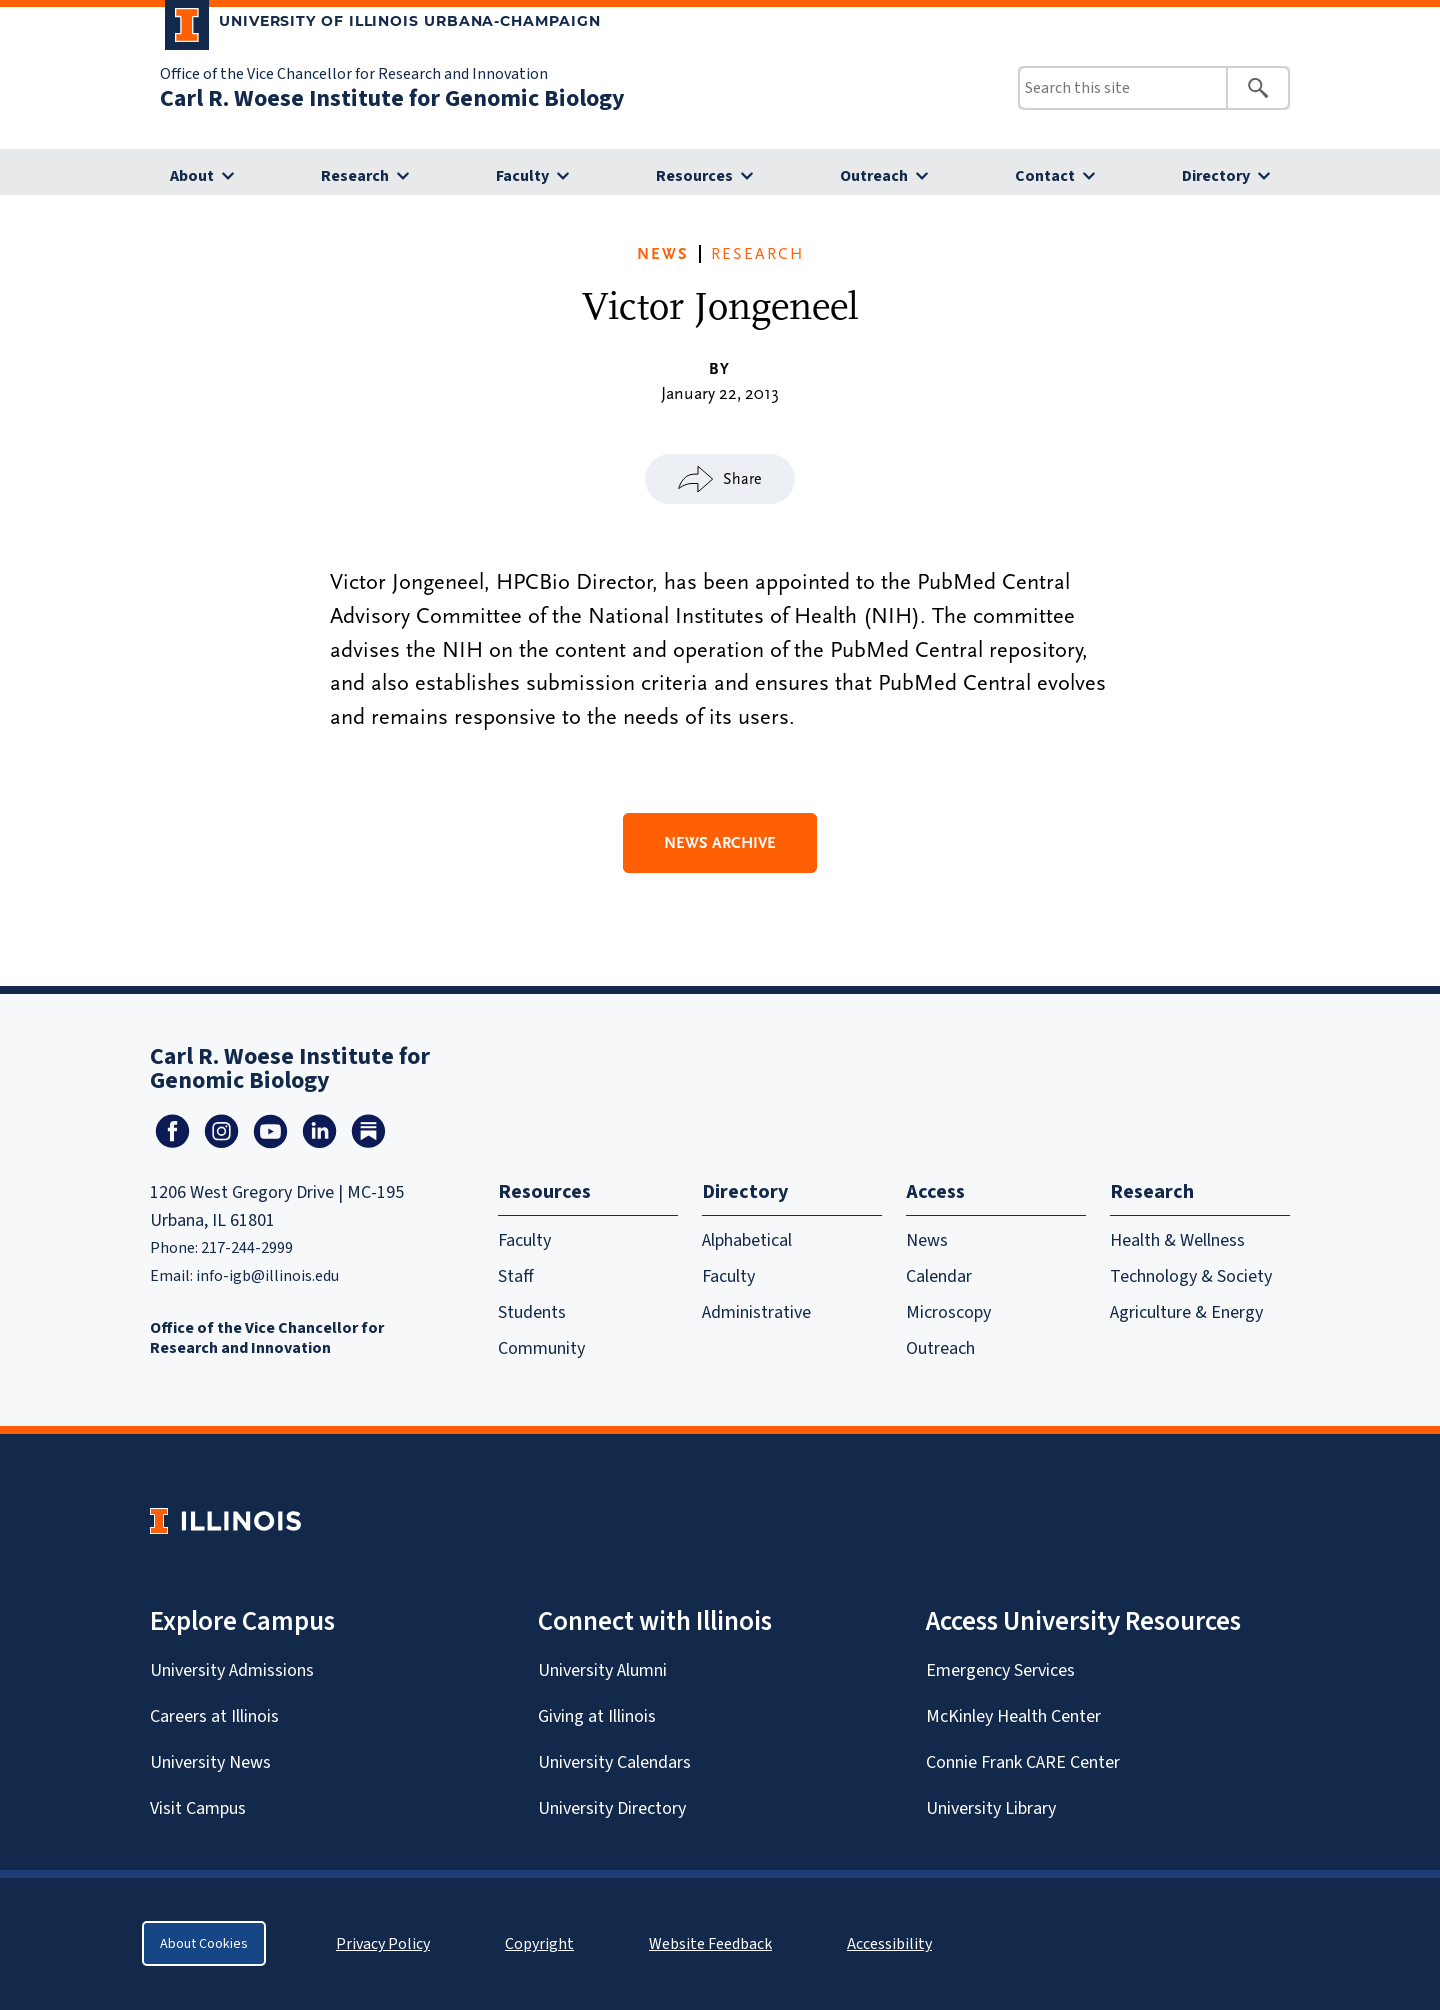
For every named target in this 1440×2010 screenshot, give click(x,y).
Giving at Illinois (597, 1716)
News (663, 254)
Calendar (939, 1276)
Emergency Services (1000, 1670)
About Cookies (204, 1943)
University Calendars (614, 1762)
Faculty (522, 175)
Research (355, 175)
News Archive (720, 843)
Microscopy (948, 1312)
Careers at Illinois (214, 1716)
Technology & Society (1191, 1276)
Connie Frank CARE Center (1023, 1762)
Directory (1216, 175)
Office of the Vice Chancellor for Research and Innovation (354, 73)
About (192, 175)
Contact (1045, 175)
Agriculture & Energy (1186, 1312)
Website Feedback (713, 1943)
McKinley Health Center (1013, 1716)
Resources (694, 175)
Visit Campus (198, 1808)
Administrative (756, 1312)
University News (210, 1762)
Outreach (874, 175)
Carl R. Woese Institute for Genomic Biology (392, 98)
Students (532, 1312)
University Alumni (602, 1670)
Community (541, 1348)
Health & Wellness (1177, 1240)
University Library (991, 1808)
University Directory (612, 1808)
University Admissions (232, 1670)
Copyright (539, 1943)
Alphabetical (747, 1240)
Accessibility (889, 1943)
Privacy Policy (383, 1943)
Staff (516, 1276)
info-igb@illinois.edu (267, 1275)
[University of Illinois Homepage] (225, 1520)
